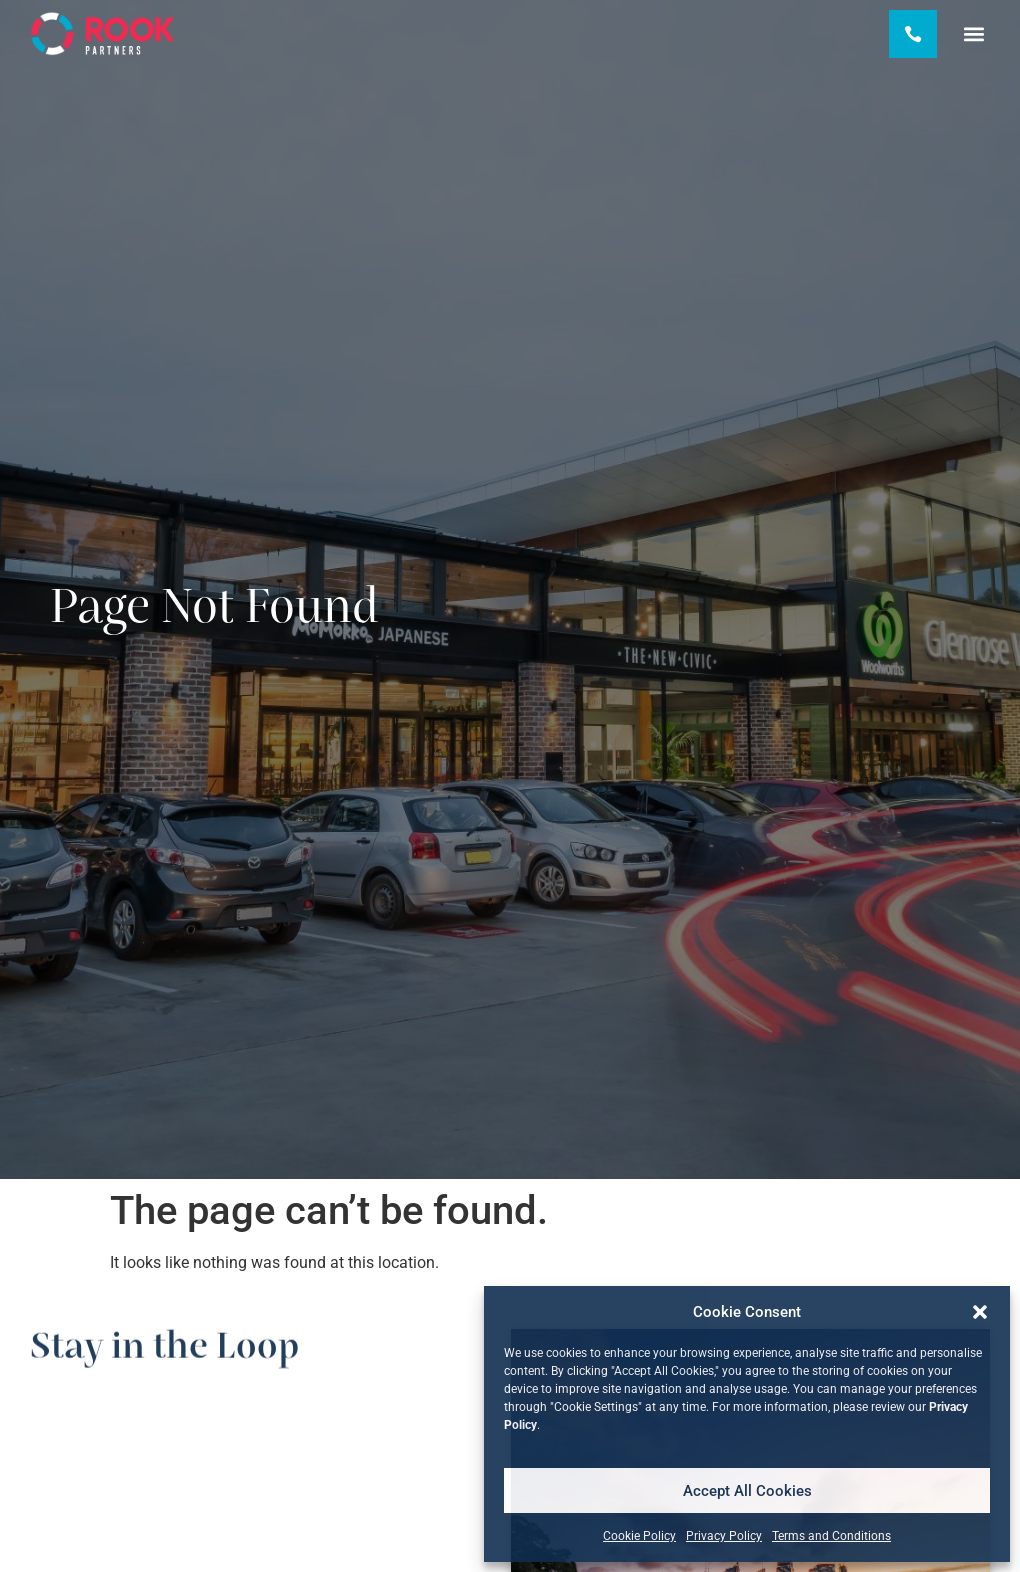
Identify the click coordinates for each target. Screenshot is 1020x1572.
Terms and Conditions (831, 1536)
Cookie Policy (639, 1536)
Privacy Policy (724, 1536)
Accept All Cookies (747, 1491)
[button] (980, 1312)
